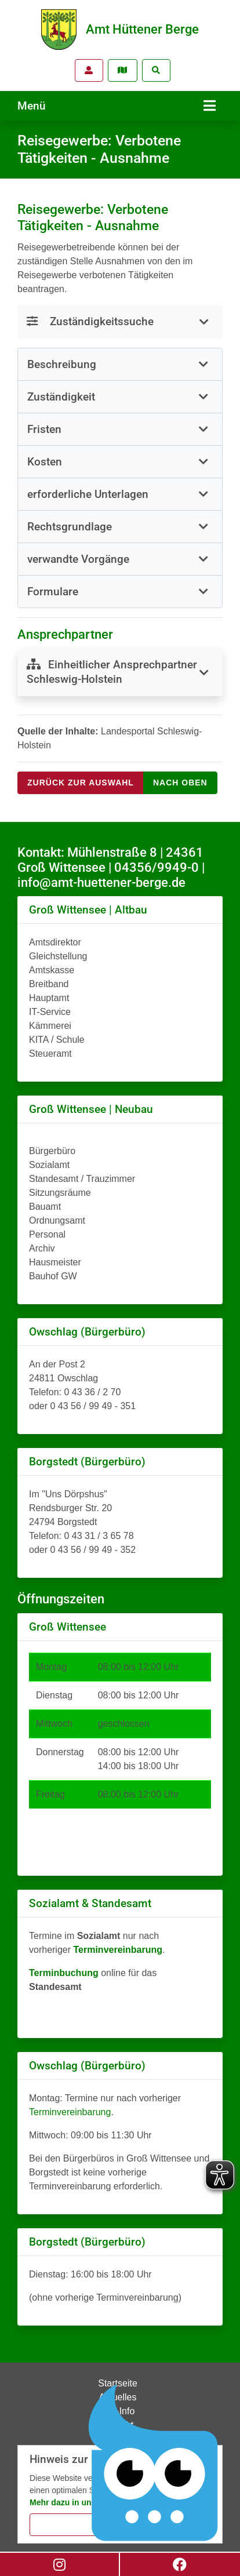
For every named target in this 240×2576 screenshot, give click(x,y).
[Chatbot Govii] (154, 2463)
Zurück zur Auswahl (80, 782)
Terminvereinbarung (70, 2112)
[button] (120, 364)
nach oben (180, 782)
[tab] (120, 364)
